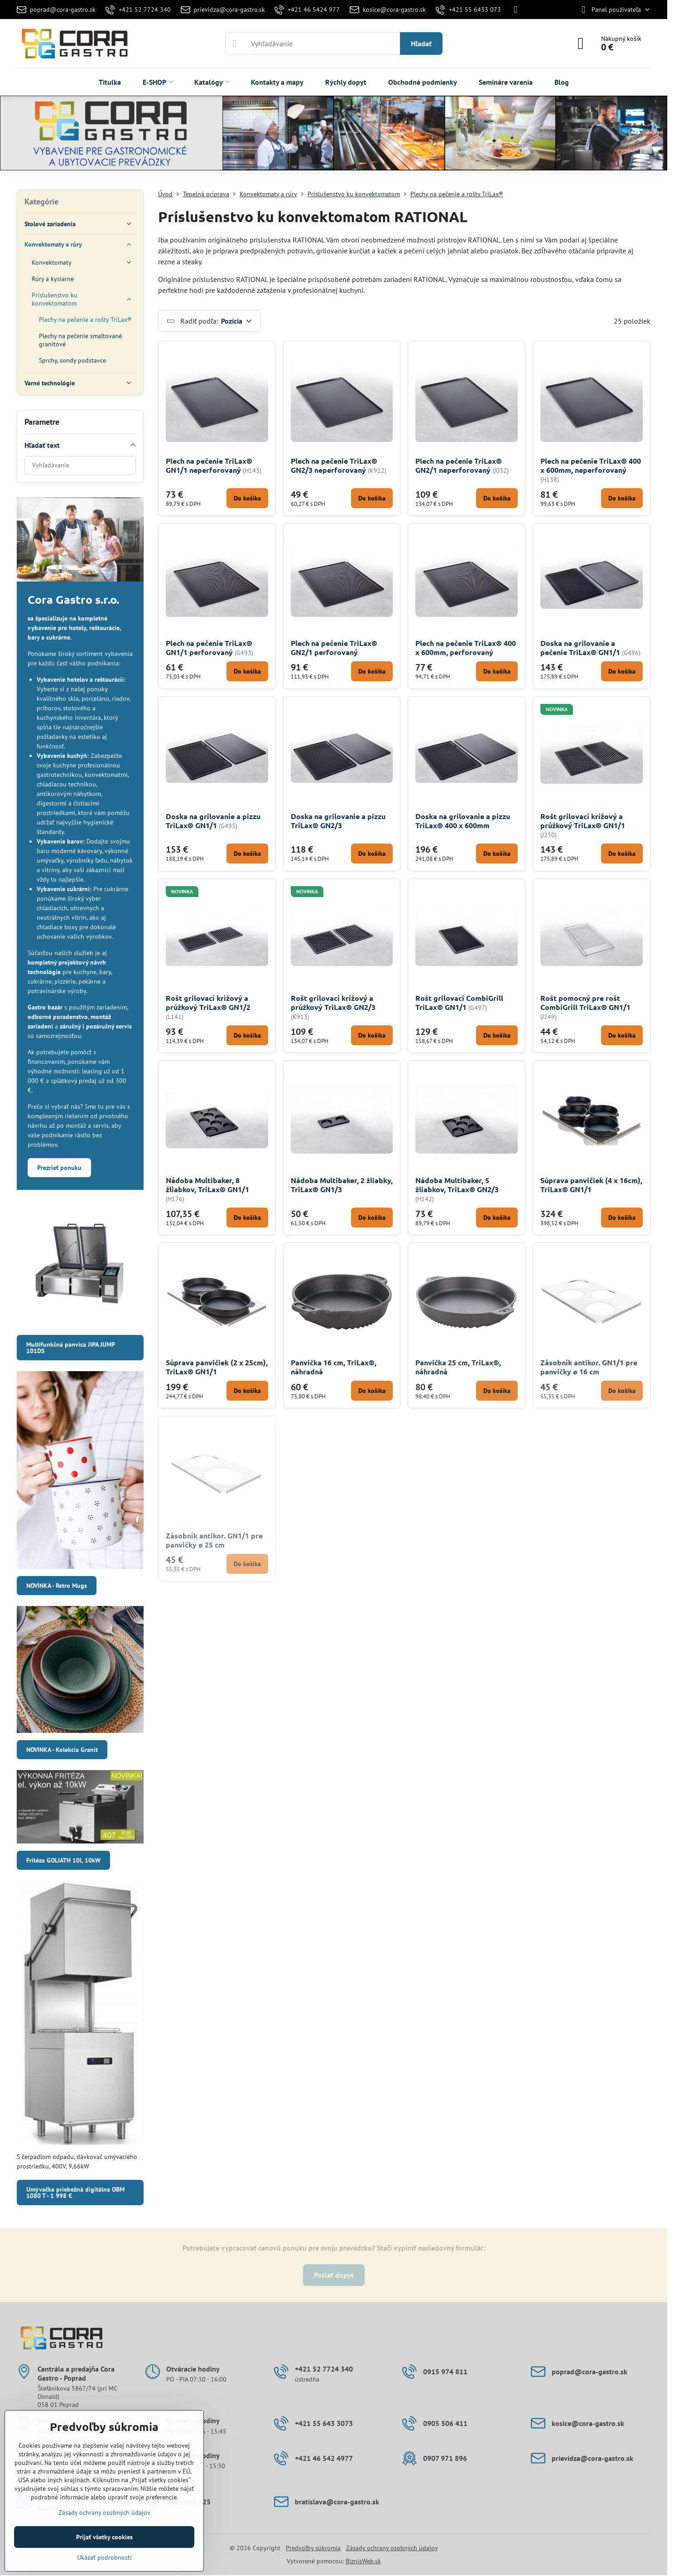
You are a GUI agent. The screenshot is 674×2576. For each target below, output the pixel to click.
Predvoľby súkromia (313, 2548)
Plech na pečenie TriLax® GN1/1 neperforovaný (209, 465)
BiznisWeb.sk (363, 2561)
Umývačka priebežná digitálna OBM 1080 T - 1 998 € (75, 2192)
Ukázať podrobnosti (104, 2557)
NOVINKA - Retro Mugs (56, 1585)
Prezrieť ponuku (59, 1168)
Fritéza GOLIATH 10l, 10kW (63, 1860)
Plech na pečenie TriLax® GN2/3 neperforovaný (334, 465)
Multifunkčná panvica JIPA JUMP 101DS (70, 1347)
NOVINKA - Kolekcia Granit (62, 1750)
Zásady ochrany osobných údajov (392, 2548)
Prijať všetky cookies (104, 2537)
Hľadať (421, 43)
